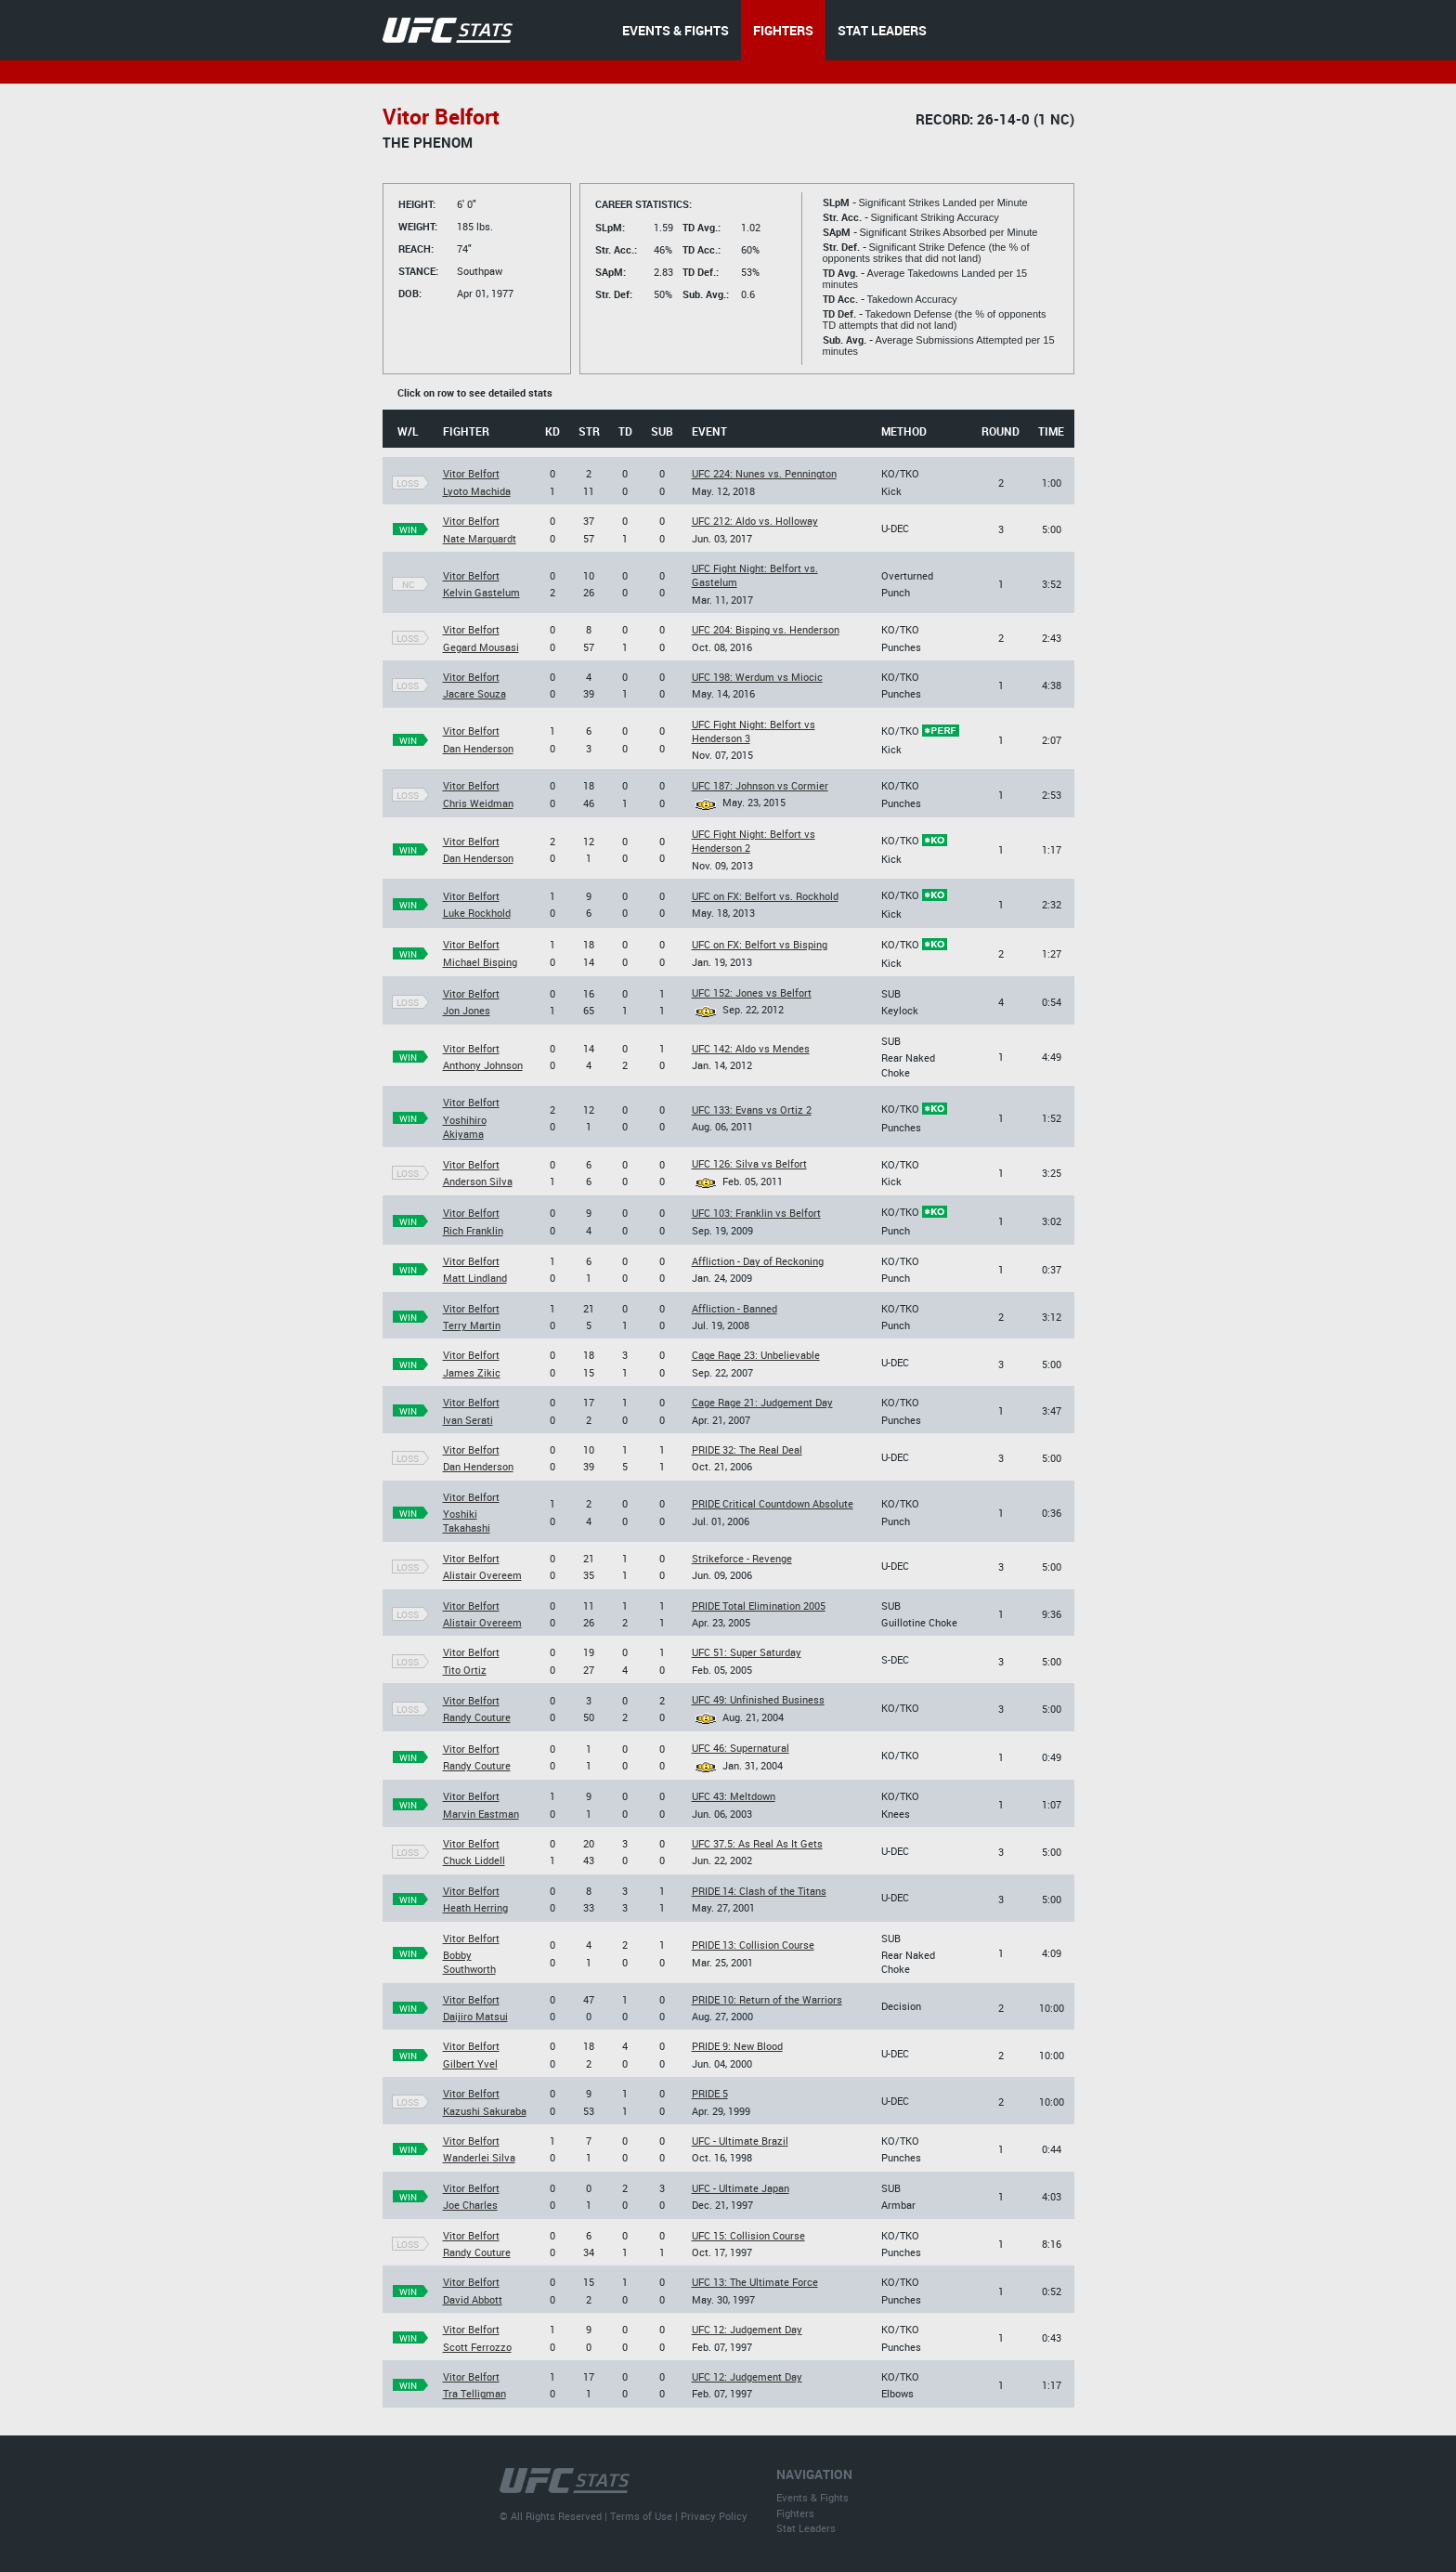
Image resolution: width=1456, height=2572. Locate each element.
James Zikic (471, 1372)
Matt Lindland (475, 1278)
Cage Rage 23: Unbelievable (756, 1355)
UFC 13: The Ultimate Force (755, 2282)
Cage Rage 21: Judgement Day (762, 1402)
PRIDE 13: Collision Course (753, 1945)
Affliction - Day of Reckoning (758, 1261)
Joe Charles (470, 2205)
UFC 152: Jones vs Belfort (752, 992)
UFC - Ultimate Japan (740, 2188)
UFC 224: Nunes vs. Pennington (764, 473)
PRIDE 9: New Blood (737, 2046)
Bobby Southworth (469, 1962)
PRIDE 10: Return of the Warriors (767, 1999)
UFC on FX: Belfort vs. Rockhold (765, 896)
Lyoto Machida (477, 491)
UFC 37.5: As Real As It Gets (757, 1843)
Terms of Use (641, 2516)
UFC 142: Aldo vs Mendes (751, 1048)
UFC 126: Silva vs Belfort (749, 1163)
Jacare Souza (474, 693)
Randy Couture (477, 1717)
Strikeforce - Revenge (742, 1558)
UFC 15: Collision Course (748, 2235)
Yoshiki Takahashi (466, 1520)
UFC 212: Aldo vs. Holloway (755, 521)
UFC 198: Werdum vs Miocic (757, 677)
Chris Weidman (478, 803)
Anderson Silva (478, 1181)
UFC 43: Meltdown (733, 1796)
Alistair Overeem (482, 1575)
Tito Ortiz (465, 1670)
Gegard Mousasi (481, 647)
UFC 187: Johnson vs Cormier (760, 785)
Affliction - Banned (734, 1308)
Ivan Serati (468, 1420)
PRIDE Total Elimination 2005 (759, 1605)
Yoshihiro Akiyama (465, 1127)
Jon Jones (466, 1010)
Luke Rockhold (477, 913)
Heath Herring (475, 1907)
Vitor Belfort (471, 473)
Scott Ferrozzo (477, 2347)
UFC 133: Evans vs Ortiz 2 (752, 1109)
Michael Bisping (480, 962)
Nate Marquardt (479, 538)
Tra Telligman (474, 2393)
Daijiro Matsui (475, 2016)
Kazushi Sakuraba (484, 2111)
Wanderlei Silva (479, 2157)
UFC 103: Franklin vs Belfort (756, 1213)
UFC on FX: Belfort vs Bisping (759, 944)
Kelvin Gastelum (481, 592)
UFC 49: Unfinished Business (758, 1699)
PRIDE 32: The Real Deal (747, 1449)
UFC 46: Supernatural (740, 1748)
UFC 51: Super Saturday (746, 1652)
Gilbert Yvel (470, 2063)
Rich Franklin (473, 1230)
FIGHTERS (783, 30)
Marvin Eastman (481, 1814)
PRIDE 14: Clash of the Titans (759, 1891)
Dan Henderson (478, 748)
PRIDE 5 (710, 2093)
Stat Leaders (806, 2528)
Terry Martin (471, 1325)
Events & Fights (812, 2497)
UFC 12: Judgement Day (747, 2329)
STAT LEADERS (882, 30)
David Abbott (472, 2299)
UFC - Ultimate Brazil (740, 2141)
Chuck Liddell (474, 1860)
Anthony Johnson (483, 1065)
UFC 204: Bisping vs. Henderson (765, 629)
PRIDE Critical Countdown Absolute (772, 1503)
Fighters (795, 2513)
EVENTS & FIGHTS (675, 30)
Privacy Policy (714, 2516)
